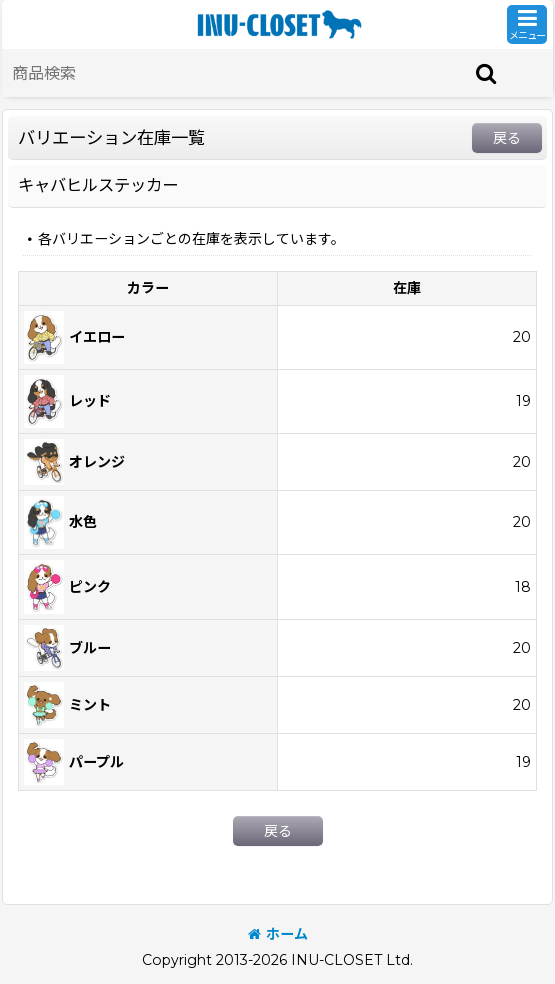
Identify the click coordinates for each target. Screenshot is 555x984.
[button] (527, 24)
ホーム (278, 934)
